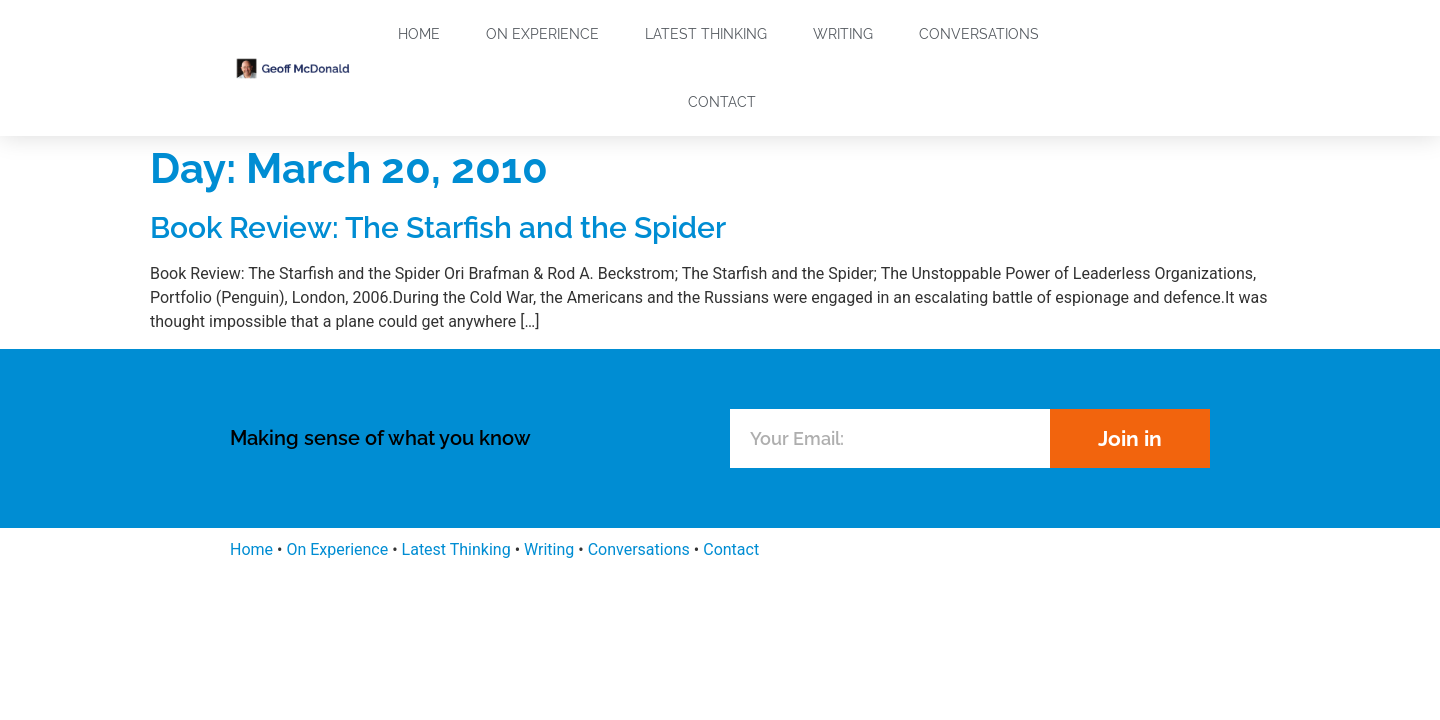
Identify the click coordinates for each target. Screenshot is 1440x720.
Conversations (979, 34)
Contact (722, 102)
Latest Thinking (706, 34)
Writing (843, 34)
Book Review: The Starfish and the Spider (438, 227)
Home (419, 34)
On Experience (542, 34)
